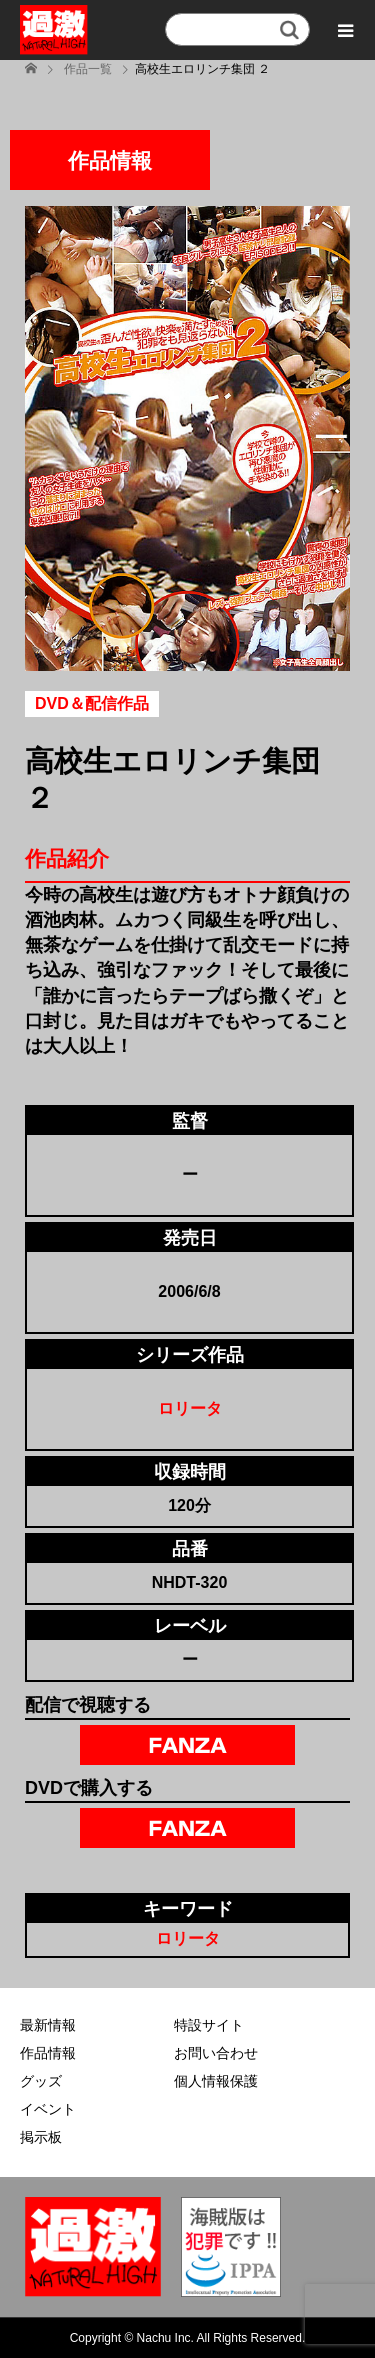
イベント (48, 2109)
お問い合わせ (216, 2053)
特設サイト (209, 2025)
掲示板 (41, 2137)
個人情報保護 (216, 2081)
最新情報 (48, 2025)
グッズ (41, 2081)
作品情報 (48, 2053)
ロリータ (190, 1408)
